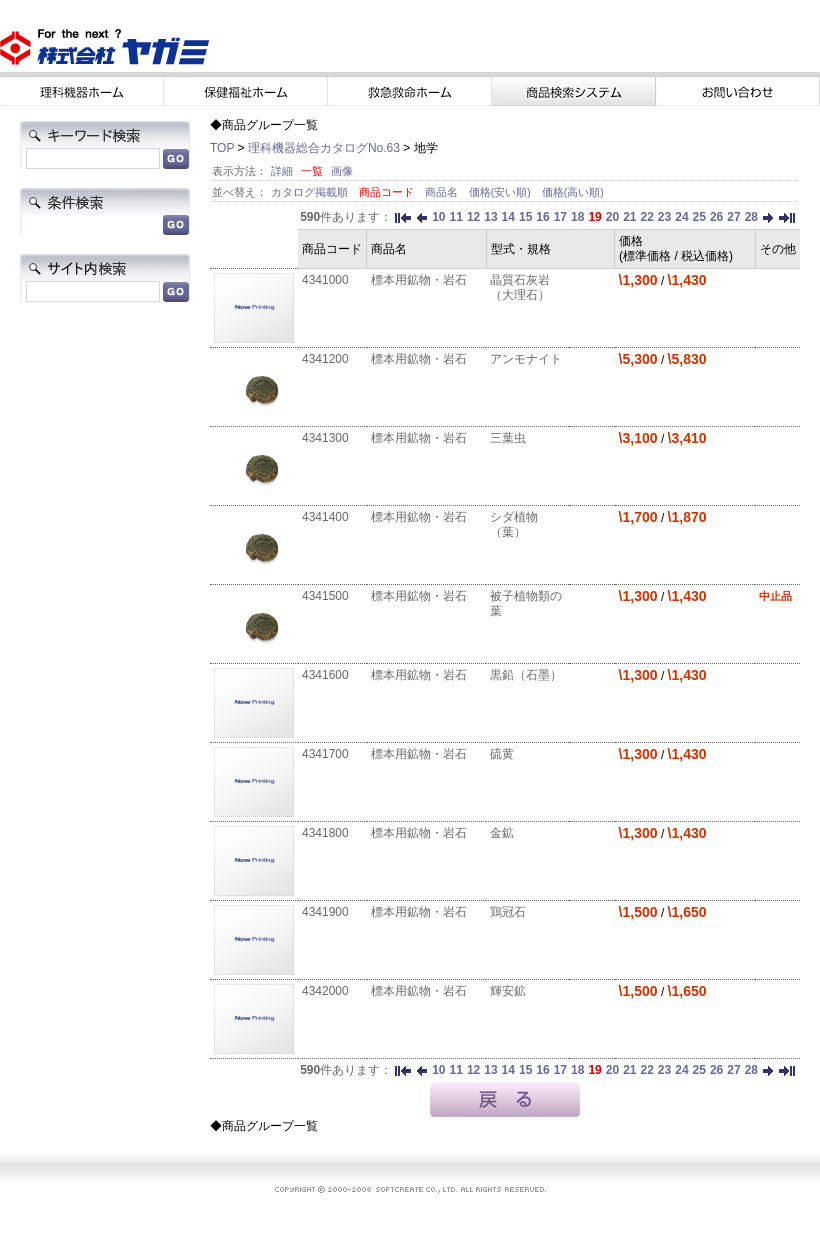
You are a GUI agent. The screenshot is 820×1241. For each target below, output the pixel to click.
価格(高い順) (573, 192)
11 (456, 217)
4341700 (325, 754)
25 (699, 217)
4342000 (325, 991)
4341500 (325, 596)
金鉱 (502, 833)
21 (629, 217)
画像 (342, 171)
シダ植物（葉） (514, 524)
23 (664, 217)
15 (525, 217)
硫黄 (502, 754)
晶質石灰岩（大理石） (520, 287)
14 (508, 217)
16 (542, 217)
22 (646, 217)
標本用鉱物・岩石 (419, 280)
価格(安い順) (501, 192)
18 (577, 217)
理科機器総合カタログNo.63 (324, 148)
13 (490, 217)
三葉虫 (508, 438)
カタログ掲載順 (311, 192)
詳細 (282, 171)
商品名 (443, 192)
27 (733, 217)
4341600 (325, 675)
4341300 (325, 438)
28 (751, 217)
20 (612, 217)
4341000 (325, 280)
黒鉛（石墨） (526, 675)
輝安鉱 (508, 991)
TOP (222, 148)
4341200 (325, 359)
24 (681, 217)
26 (716, 217)
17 (560, 217)
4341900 (325, 912)
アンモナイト (526, 359)
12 (473, 217)
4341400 (325, 517)
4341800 (325, 833)
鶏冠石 (508, 912)
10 (438, 217)
